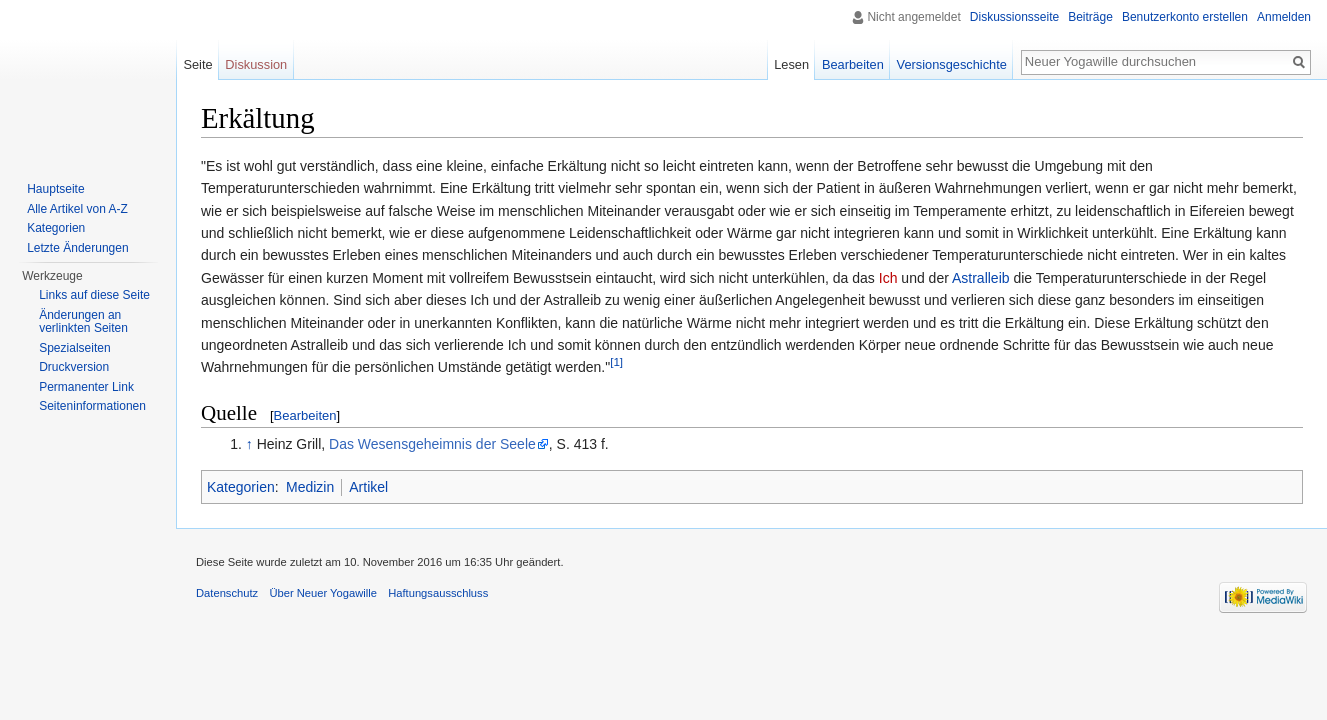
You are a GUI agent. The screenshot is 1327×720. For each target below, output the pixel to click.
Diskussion (256, 64)
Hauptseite (55, 189)
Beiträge (1090, 17)
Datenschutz (227, 593)
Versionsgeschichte (952, 64)
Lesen (791, 64)
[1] (616, 362)
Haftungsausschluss (438, 593)
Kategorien (241, 487)
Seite (197, 64)
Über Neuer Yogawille (323, 593)
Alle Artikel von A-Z (77, 209)
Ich (888, 278)
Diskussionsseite (1014, 17)
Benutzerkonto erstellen (1185, 17)
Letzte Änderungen (77, 248)
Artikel (368, 487)
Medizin (310, 487)
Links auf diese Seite (94, 295)
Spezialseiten (74, 348)
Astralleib (981, 278)
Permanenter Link (86, 387)
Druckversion (74, 367)
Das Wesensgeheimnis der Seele (432, 444)
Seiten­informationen (92, 406)
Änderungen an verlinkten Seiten (83, 322)
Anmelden (1284, 17)
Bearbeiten (305, 415)
